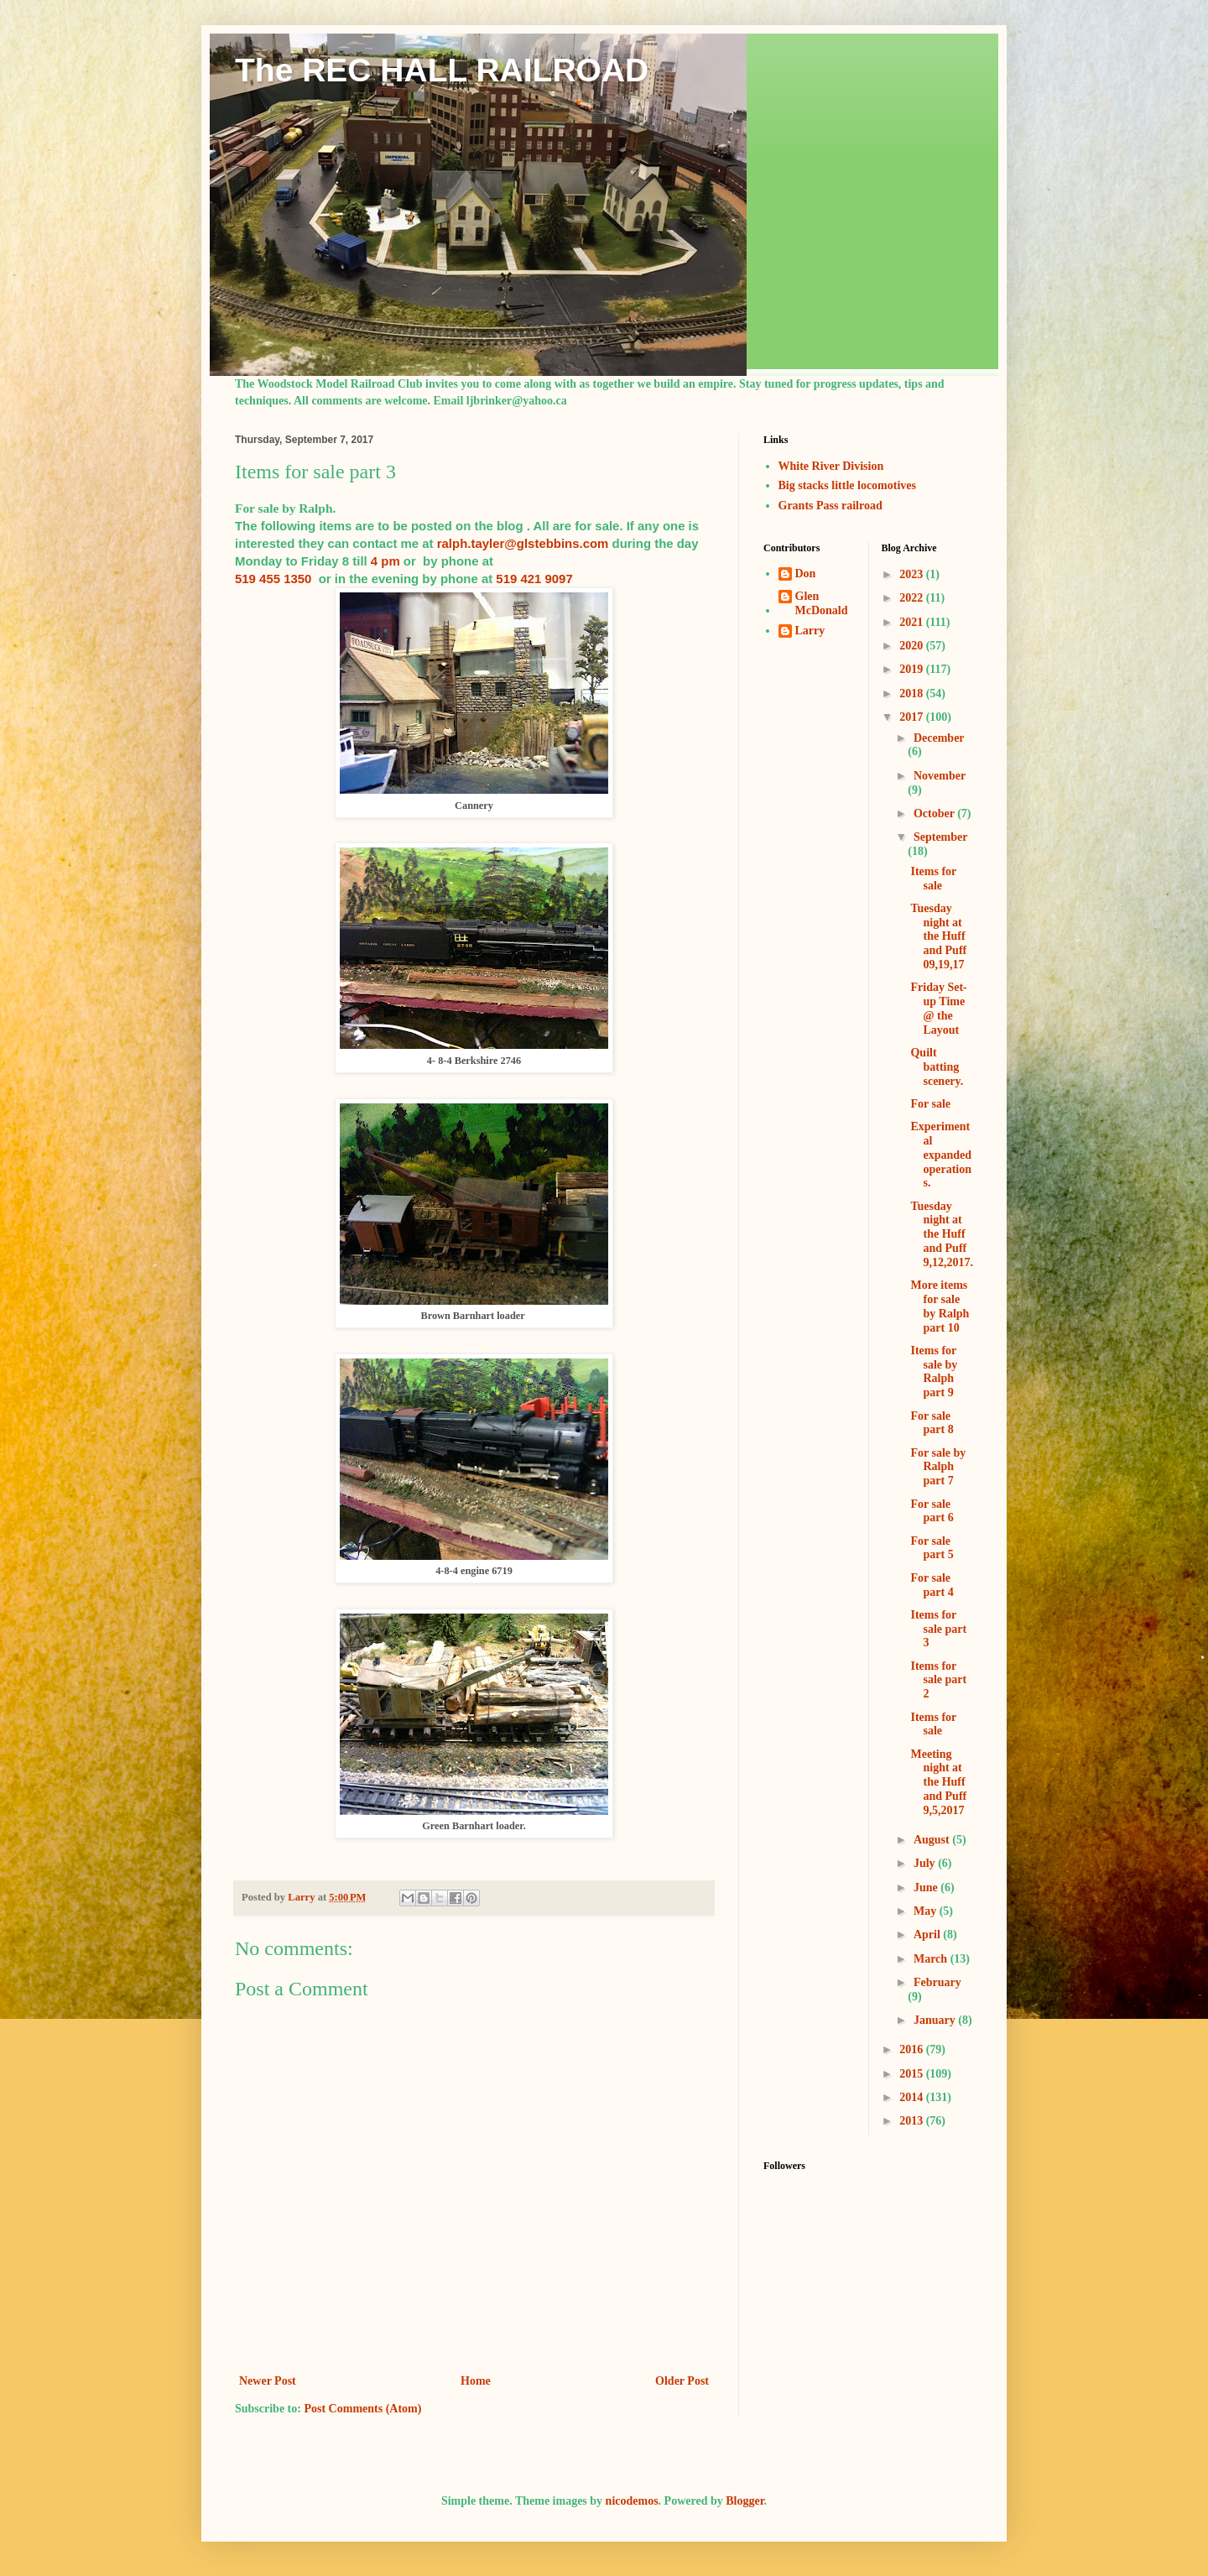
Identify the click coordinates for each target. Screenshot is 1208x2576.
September (940, 837)
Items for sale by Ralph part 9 (933, 1371)
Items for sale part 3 (938, 1629)
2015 (912, 2074)
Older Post (682, 2381)
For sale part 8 (931, 1423)
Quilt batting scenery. (936, 1066)
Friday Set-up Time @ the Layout (938, 1008)
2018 (912, 693)
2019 (912, 669)
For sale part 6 (931, 1511)
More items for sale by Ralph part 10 (939, 1306)
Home (476, 2381)
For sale (930, 1104)
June (927, 1887)
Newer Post (267, 2381)
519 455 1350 (273, 578)
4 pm (385, 561)
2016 (912, 2049)
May (927, 1911)
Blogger (744, 2501)
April (928, 1934)
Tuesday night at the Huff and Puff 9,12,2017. (941, 1234)
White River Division (831, 466)
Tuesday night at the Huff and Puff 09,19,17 (938, 936)
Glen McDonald (821, 603)
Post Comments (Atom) (362, 2408)
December (939, 738)
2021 (912, 622)
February (937, 1982)
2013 (912, 2121)
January (936, 2020)
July (926, 1863)
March (932, 1959)
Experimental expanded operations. (940, 1154)
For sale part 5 (931, 1548)
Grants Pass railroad (830, 505)
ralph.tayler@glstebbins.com (523, 543)
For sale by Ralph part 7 (938, 1467)
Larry (810, 630)
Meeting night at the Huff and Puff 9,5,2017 (938, 1782)
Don (805, 573)
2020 (912, 645)
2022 (912, 598)
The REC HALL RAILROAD (441, 70)
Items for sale (933, 878)
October (935, 813)
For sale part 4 (931, 1585)
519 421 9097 (534, 578)
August (933, 1839)
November (940, 775)
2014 (912, 2097)
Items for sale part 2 (938, 1680)
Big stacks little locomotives (847, 485)
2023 (912, 574)
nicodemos (632, 2501)
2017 (912, 717)
